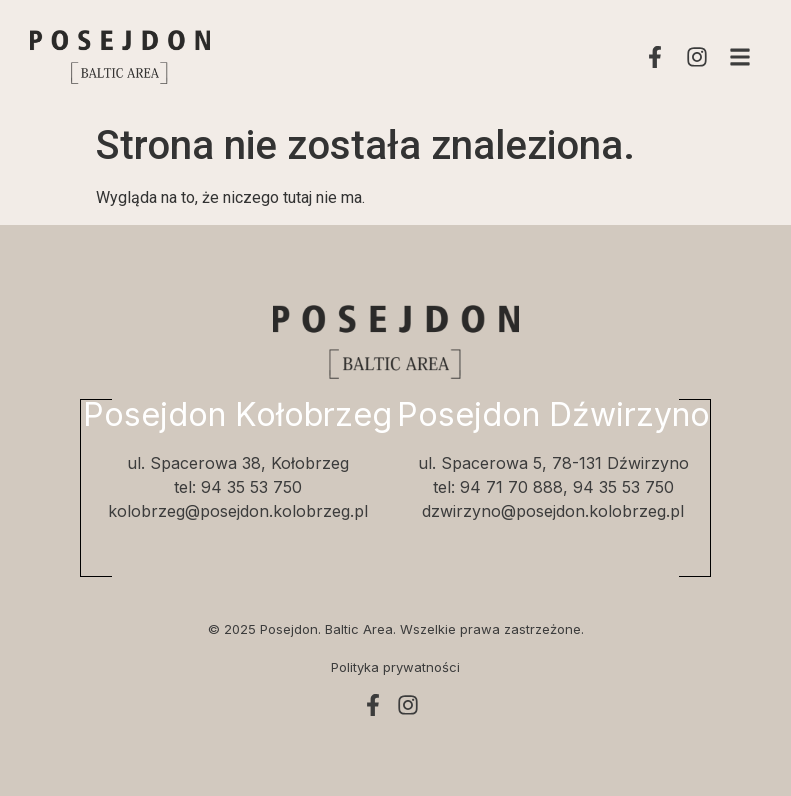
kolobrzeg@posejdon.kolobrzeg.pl (238, 511)
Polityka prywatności (395, 667)
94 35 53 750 (251, 487)
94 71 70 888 (511, 487)
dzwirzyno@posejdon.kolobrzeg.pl (553, 511)
